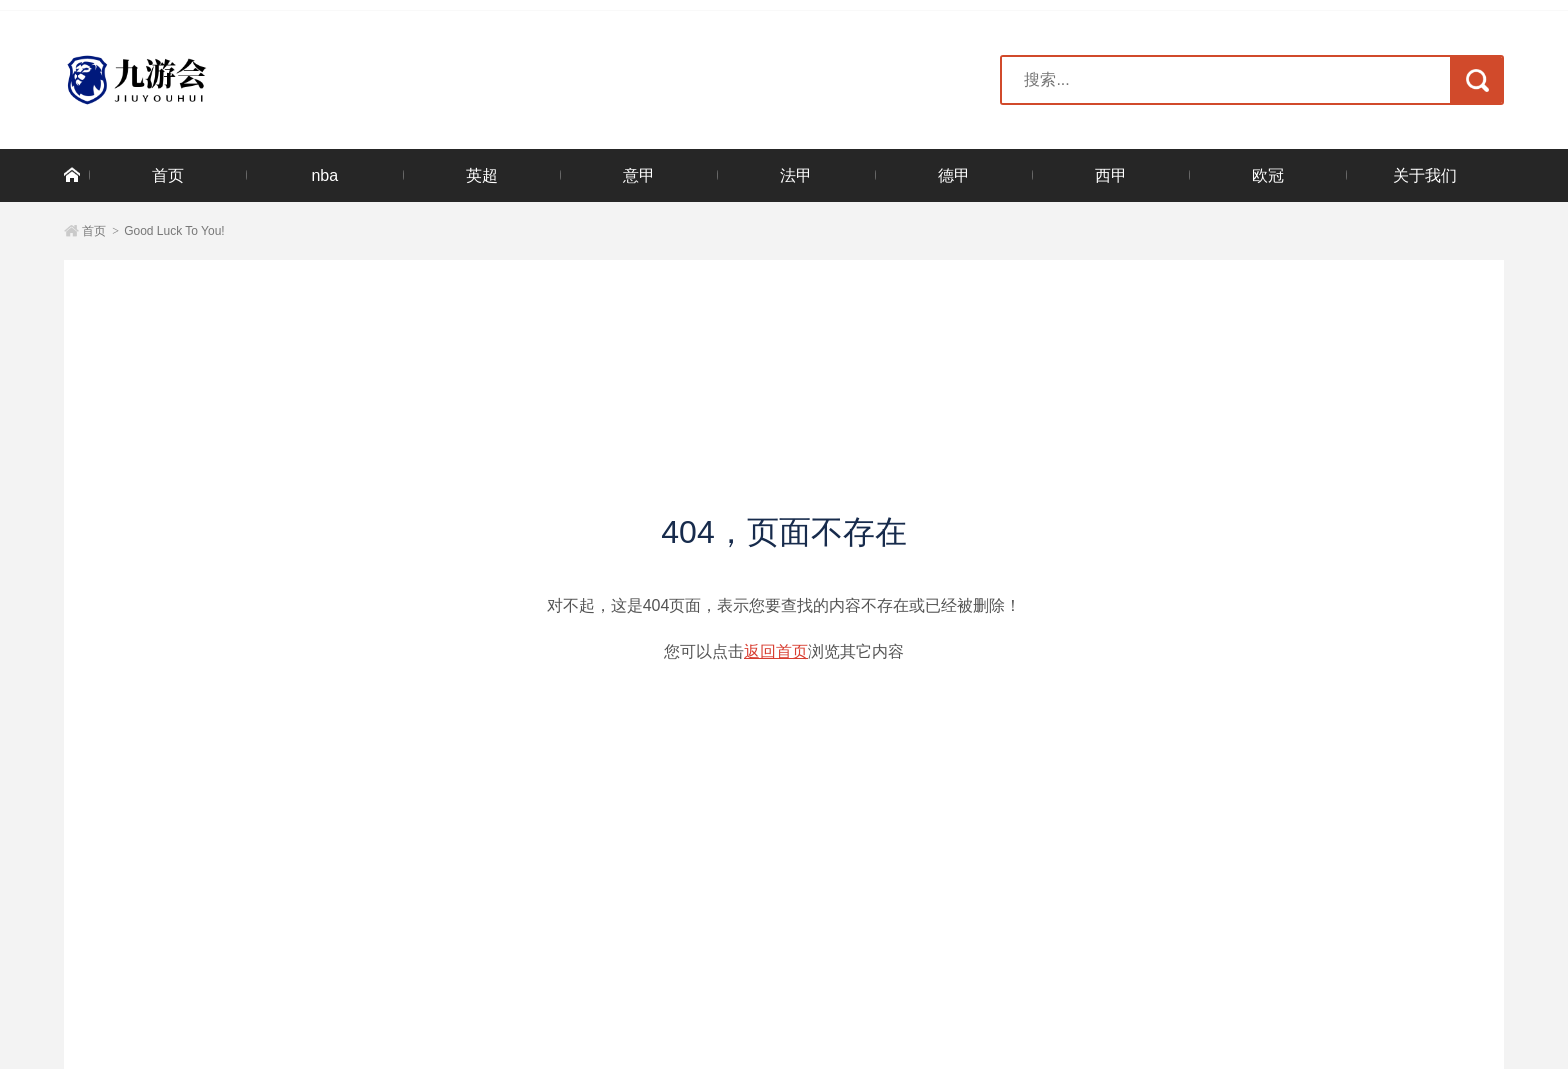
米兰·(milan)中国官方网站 (194, 80)
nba (324, 175)
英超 (482, 175)
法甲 (796, 175)
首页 (168, 175)
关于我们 (1425, 175)
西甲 (1111, 175)
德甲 (954, 175)
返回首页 (776, 651)
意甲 (639, 175)
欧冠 (1268, 175)
